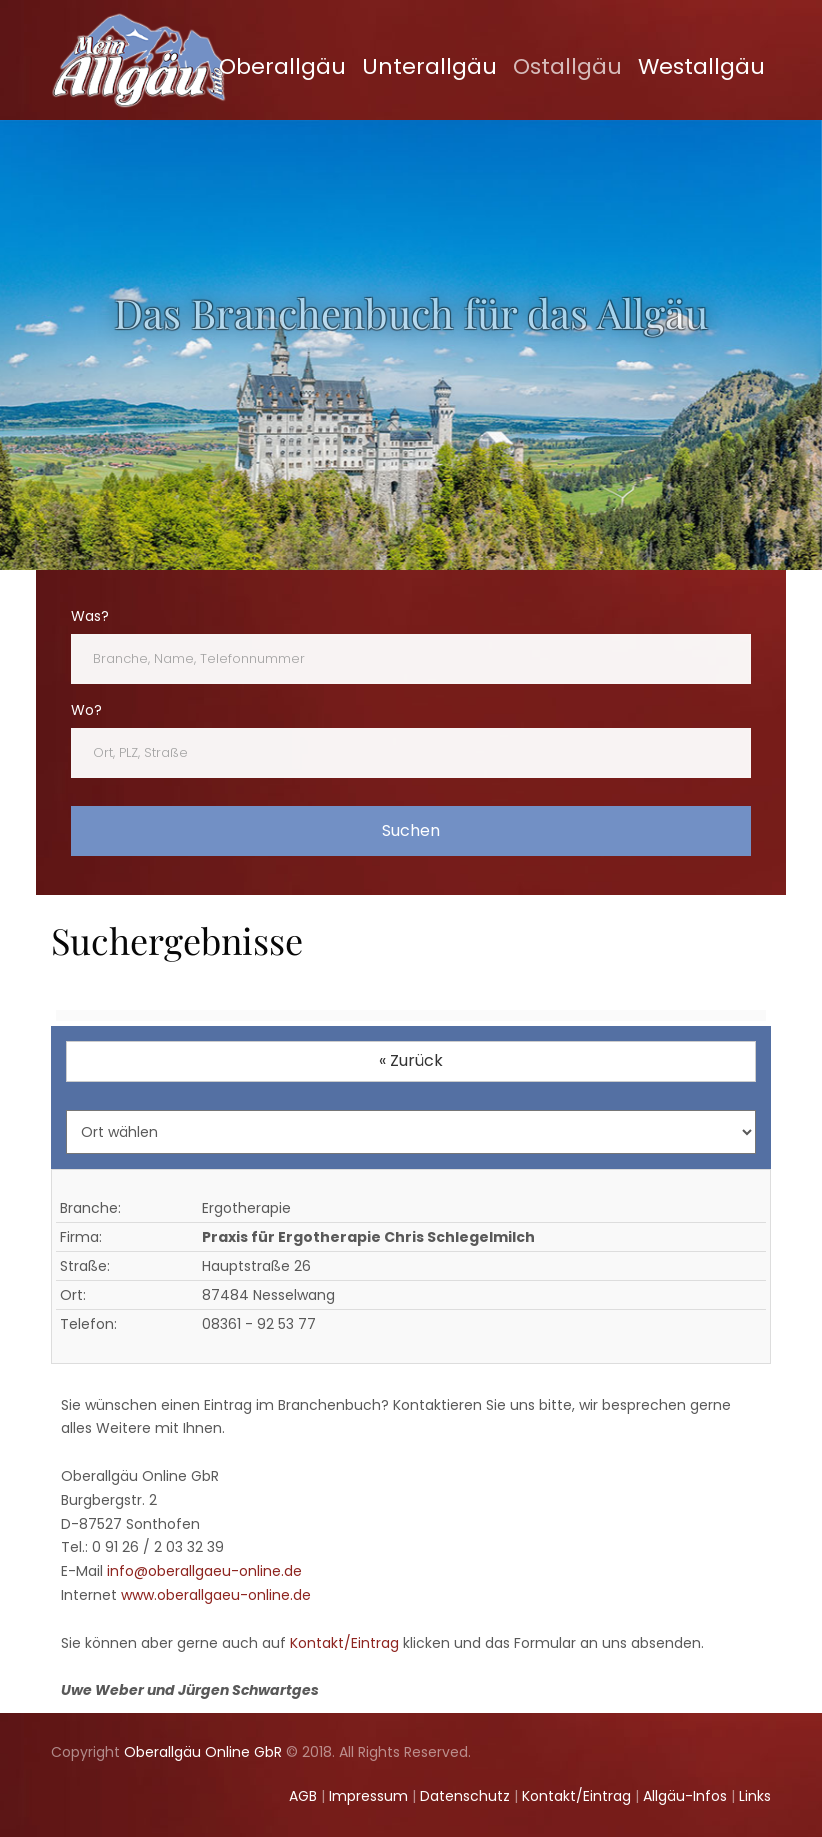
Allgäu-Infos (685, 1796)
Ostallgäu (567, 66)
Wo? (86, 710)
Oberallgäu (282, 66)
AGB (303, 1796)
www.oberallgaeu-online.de (216, 1595)
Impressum (368, 1796)
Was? (90, 616)
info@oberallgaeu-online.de (204, 1571)
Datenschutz (465, 1796)
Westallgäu (701, 66)
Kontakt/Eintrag (344, 1643)
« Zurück (411, 1060)
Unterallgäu (429, 66)
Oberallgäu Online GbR (203, 1752)
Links (755, 1796)
